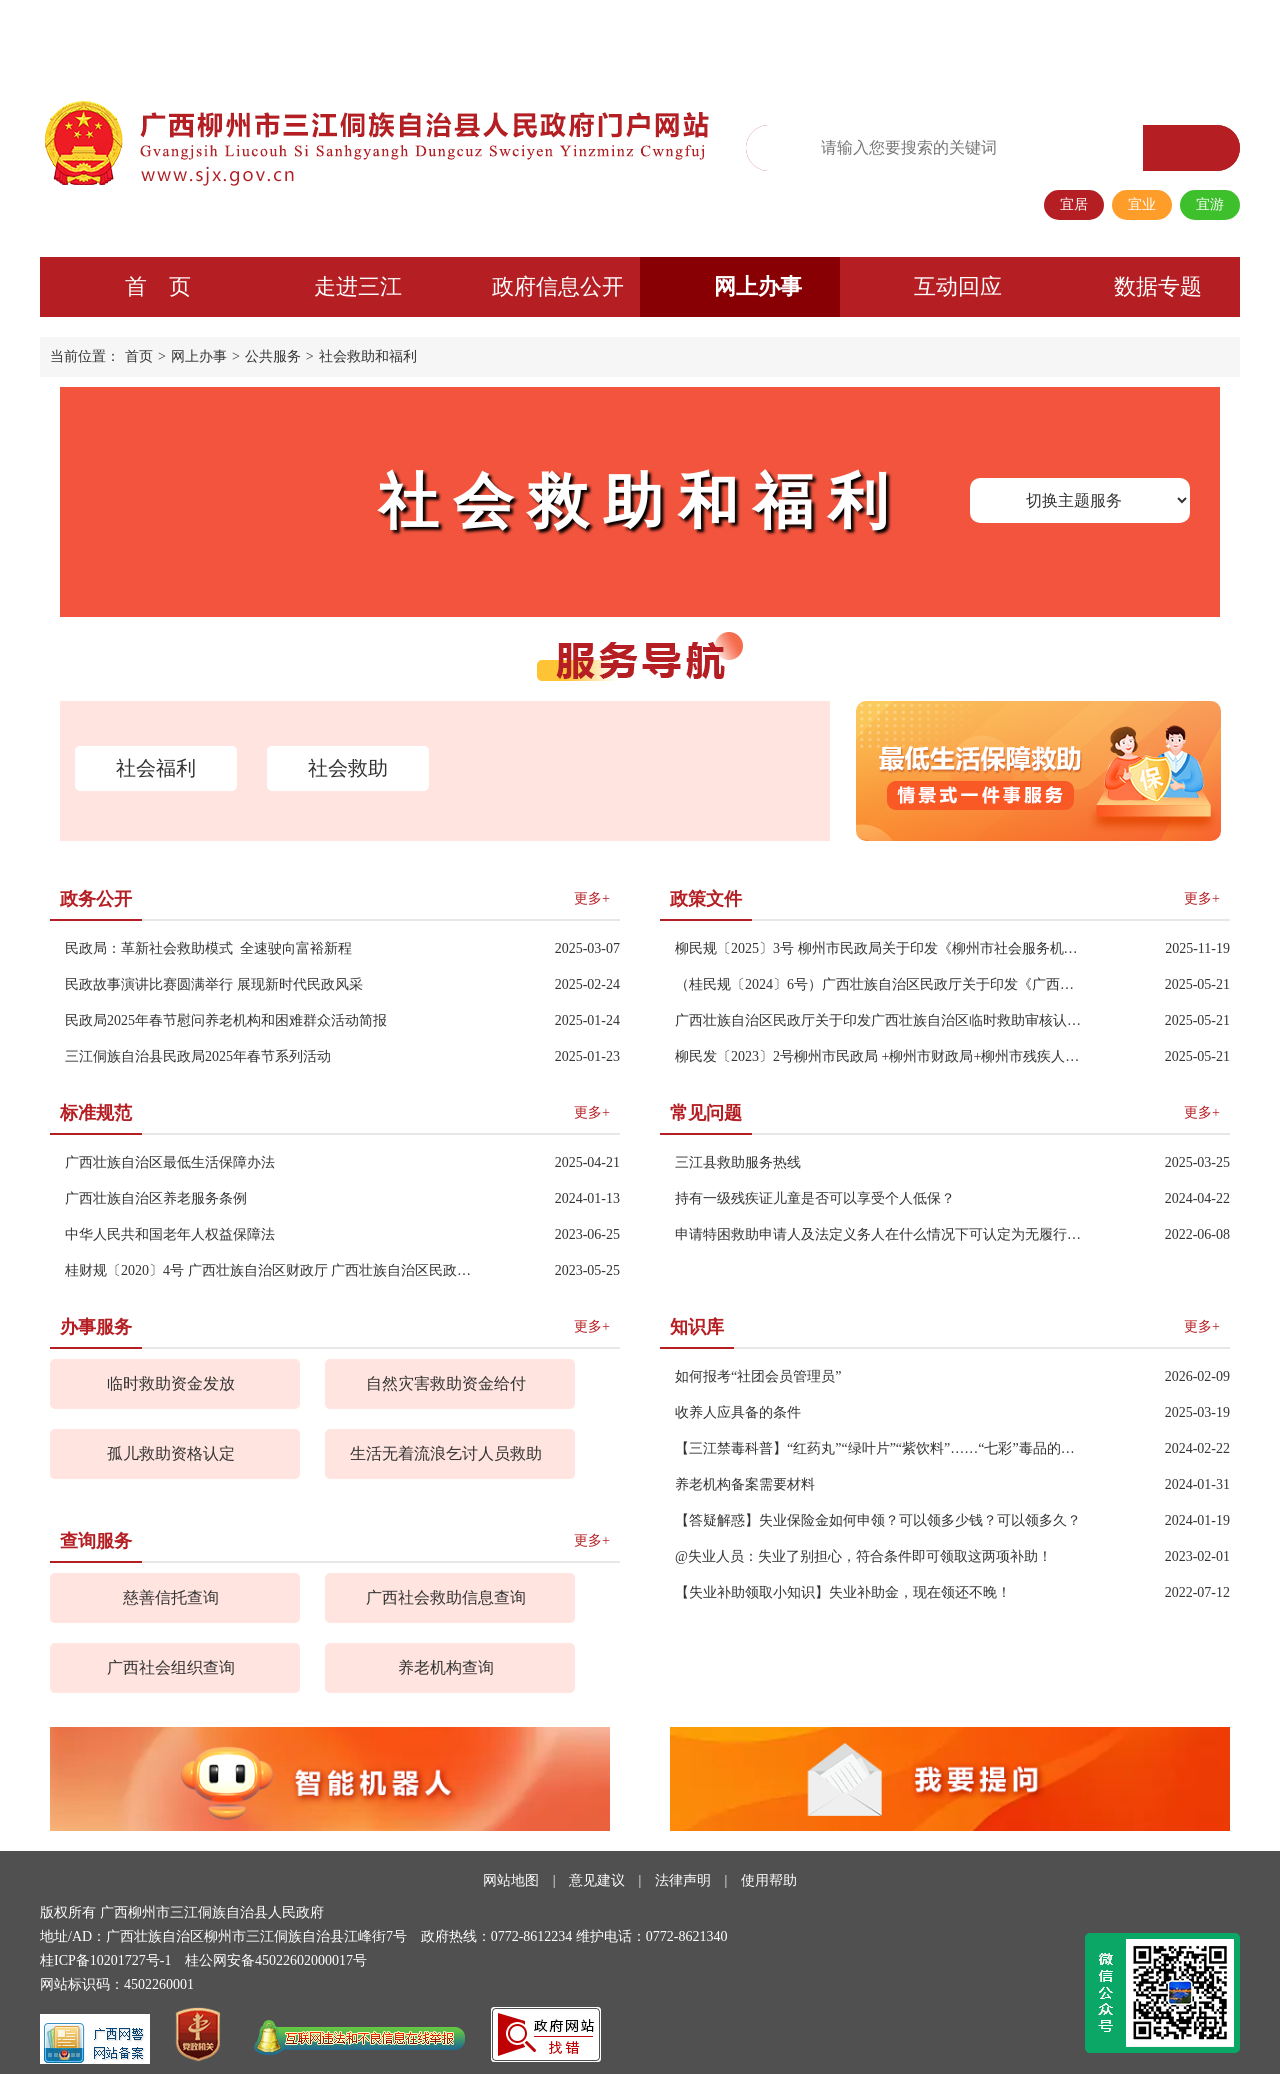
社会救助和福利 (368, 356)
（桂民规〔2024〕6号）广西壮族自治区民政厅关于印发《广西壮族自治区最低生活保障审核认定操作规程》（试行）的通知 (881, 984)
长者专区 (1103, 36)
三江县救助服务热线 (738, 1162)
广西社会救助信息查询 (446, 1597)
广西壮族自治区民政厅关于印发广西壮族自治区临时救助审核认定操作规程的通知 (881, 1020)
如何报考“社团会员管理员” (758, 1376)
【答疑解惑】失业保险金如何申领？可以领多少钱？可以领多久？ (878, 1520)
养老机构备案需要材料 (745, 1484)
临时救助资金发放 (171, 1383)
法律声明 (683, 1880)
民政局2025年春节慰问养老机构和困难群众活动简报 (226, 1020)
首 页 (158, 286)
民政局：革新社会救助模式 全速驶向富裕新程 (208, 948)
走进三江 (358, 286)
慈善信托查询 (171, 1597)
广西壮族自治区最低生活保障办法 (170, 1162)
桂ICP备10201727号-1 (105, 1960)
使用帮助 (769, 1880)
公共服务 (273, 356)
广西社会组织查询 (171, 1667)
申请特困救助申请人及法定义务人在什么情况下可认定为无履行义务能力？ (881, 1234)
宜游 (1210, 204)
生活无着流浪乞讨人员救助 (446, 1453)
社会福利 (156, 768)
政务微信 (977, 36)
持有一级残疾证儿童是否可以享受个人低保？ (815, 1198)
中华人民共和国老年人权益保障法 (170, 1234)
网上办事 (758, 286)
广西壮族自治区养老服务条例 (156, 1198)
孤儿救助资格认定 (171, 1453)
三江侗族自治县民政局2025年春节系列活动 (198, 1056)
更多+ (592, 898)
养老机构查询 (446, 1667)
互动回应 (958, 286)
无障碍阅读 (845, 37)
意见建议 (597, 1880)
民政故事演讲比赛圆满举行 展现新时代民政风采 (214, 984)
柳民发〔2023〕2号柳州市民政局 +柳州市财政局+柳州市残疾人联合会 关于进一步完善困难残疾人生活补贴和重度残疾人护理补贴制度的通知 (881, 1056)
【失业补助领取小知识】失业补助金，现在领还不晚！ (843, 1592)
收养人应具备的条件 (738, 1412)
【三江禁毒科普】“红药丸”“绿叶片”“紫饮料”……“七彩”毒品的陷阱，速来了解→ (881, 1448)
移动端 (1040, 36)
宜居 (1074, 204)
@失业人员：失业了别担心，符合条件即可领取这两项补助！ (863, 1556)
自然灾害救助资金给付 (446, 1383)
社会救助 (348, 768)
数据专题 (1158, 286)
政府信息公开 (558, 286)
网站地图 (511, 1880)
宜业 (1142, 204)
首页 (139, 356)
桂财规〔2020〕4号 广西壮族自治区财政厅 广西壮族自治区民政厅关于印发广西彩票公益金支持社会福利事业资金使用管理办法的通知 (271, 1270)
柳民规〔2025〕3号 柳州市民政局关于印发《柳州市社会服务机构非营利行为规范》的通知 (881, 948)
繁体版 (914, 36)
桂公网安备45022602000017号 (276, 1960)
